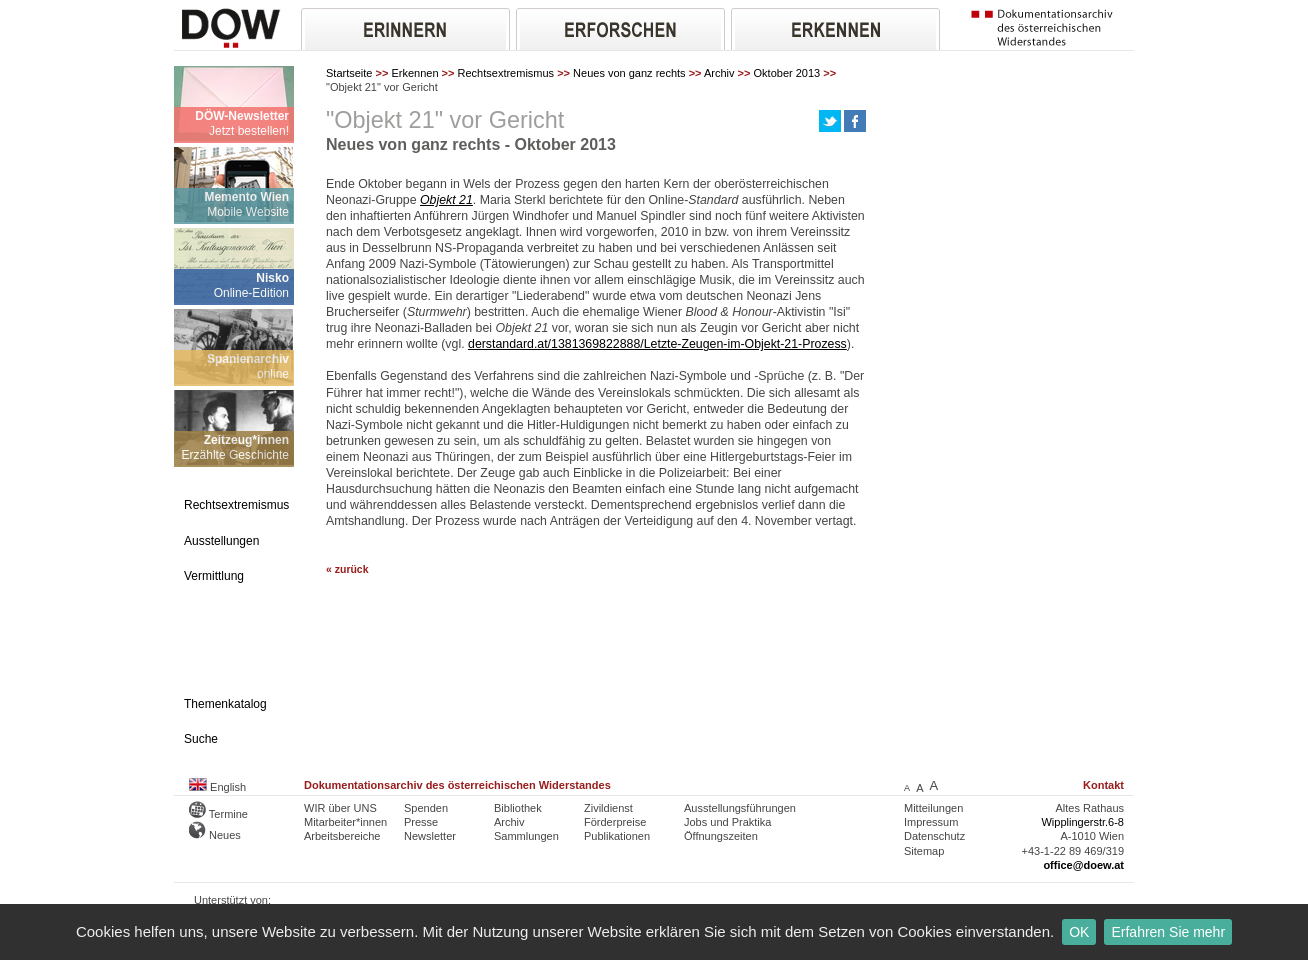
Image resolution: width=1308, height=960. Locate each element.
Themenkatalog (225, 704)
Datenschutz (934, 836)
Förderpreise (615, 822)
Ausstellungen (221, 541)
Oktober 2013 (787, 73)
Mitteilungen (933, 808)
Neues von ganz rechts (629, 73)
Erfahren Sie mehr (1168, 932)
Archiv (719, 73)
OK (1079, 932)
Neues (215, 835)
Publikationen (617, 836)
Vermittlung (214, 576)
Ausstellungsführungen (740, 808)
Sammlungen (526, 836)
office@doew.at (1083, 865)
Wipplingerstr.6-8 (1082, 822)
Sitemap (924, 851)
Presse (421, 822)
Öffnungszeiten (721, 836)
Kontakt (1103, 785)
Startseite (349, 73)
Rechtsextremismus (506, 73)
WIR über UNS (340, 808)
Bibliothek (518, 808)
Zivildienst (608, 808)
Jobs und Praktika (727, 822)
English (217, 787)
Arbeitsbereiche (342, 836)
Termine (218, 814)
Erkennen (414, 73)
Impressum (931, 822)
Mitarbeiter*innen (345, 822)
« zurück (347, 569)
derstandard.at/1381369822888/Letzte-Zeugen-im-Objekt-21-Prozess (657, 344)
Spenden (426, 808)
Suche (201, 739)
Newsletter (430, 836)
